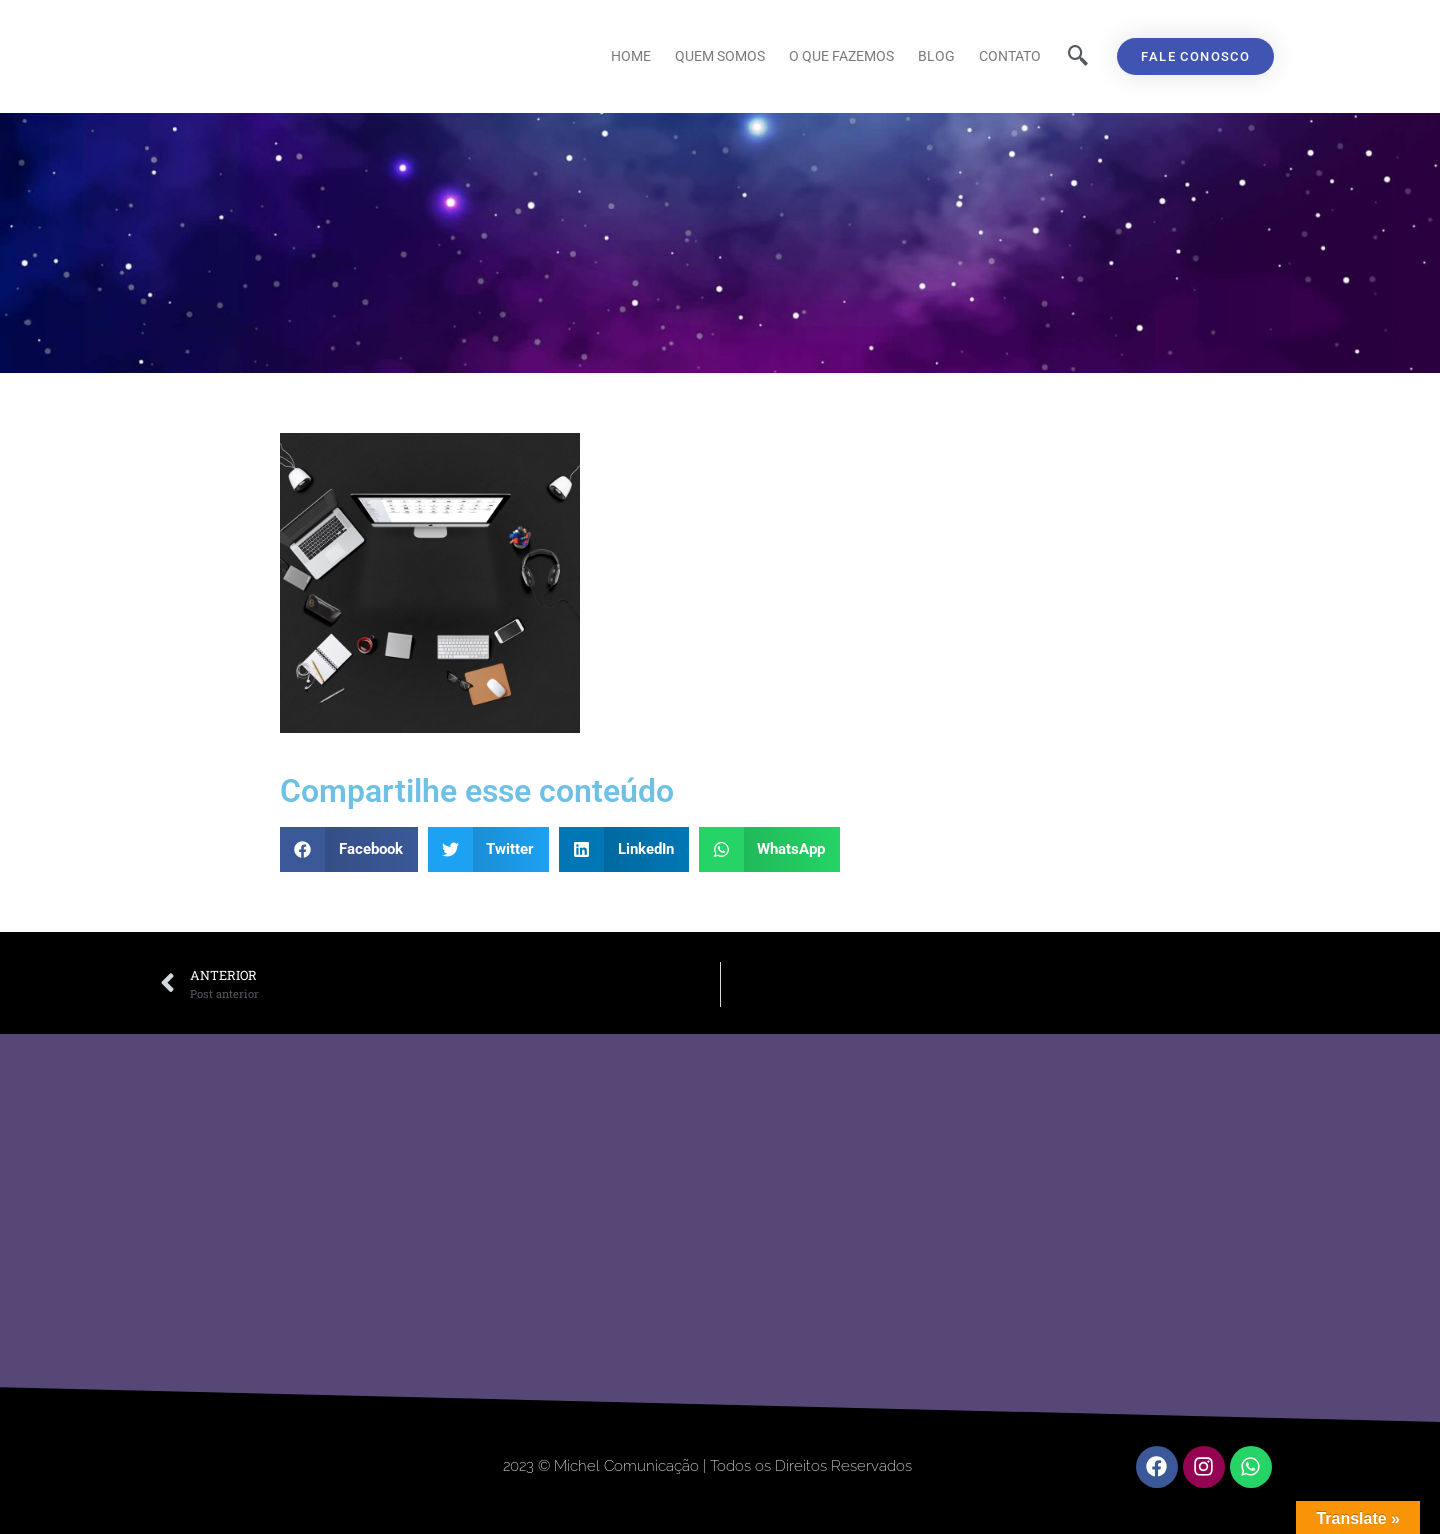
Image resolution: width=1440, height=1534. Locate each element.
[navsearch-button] (1078, 57)
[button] (349, 849)
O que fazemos (841, 56)
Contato (1010, 56)
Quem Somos (720, 56)
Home (631, 56)
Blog (936, 56)
